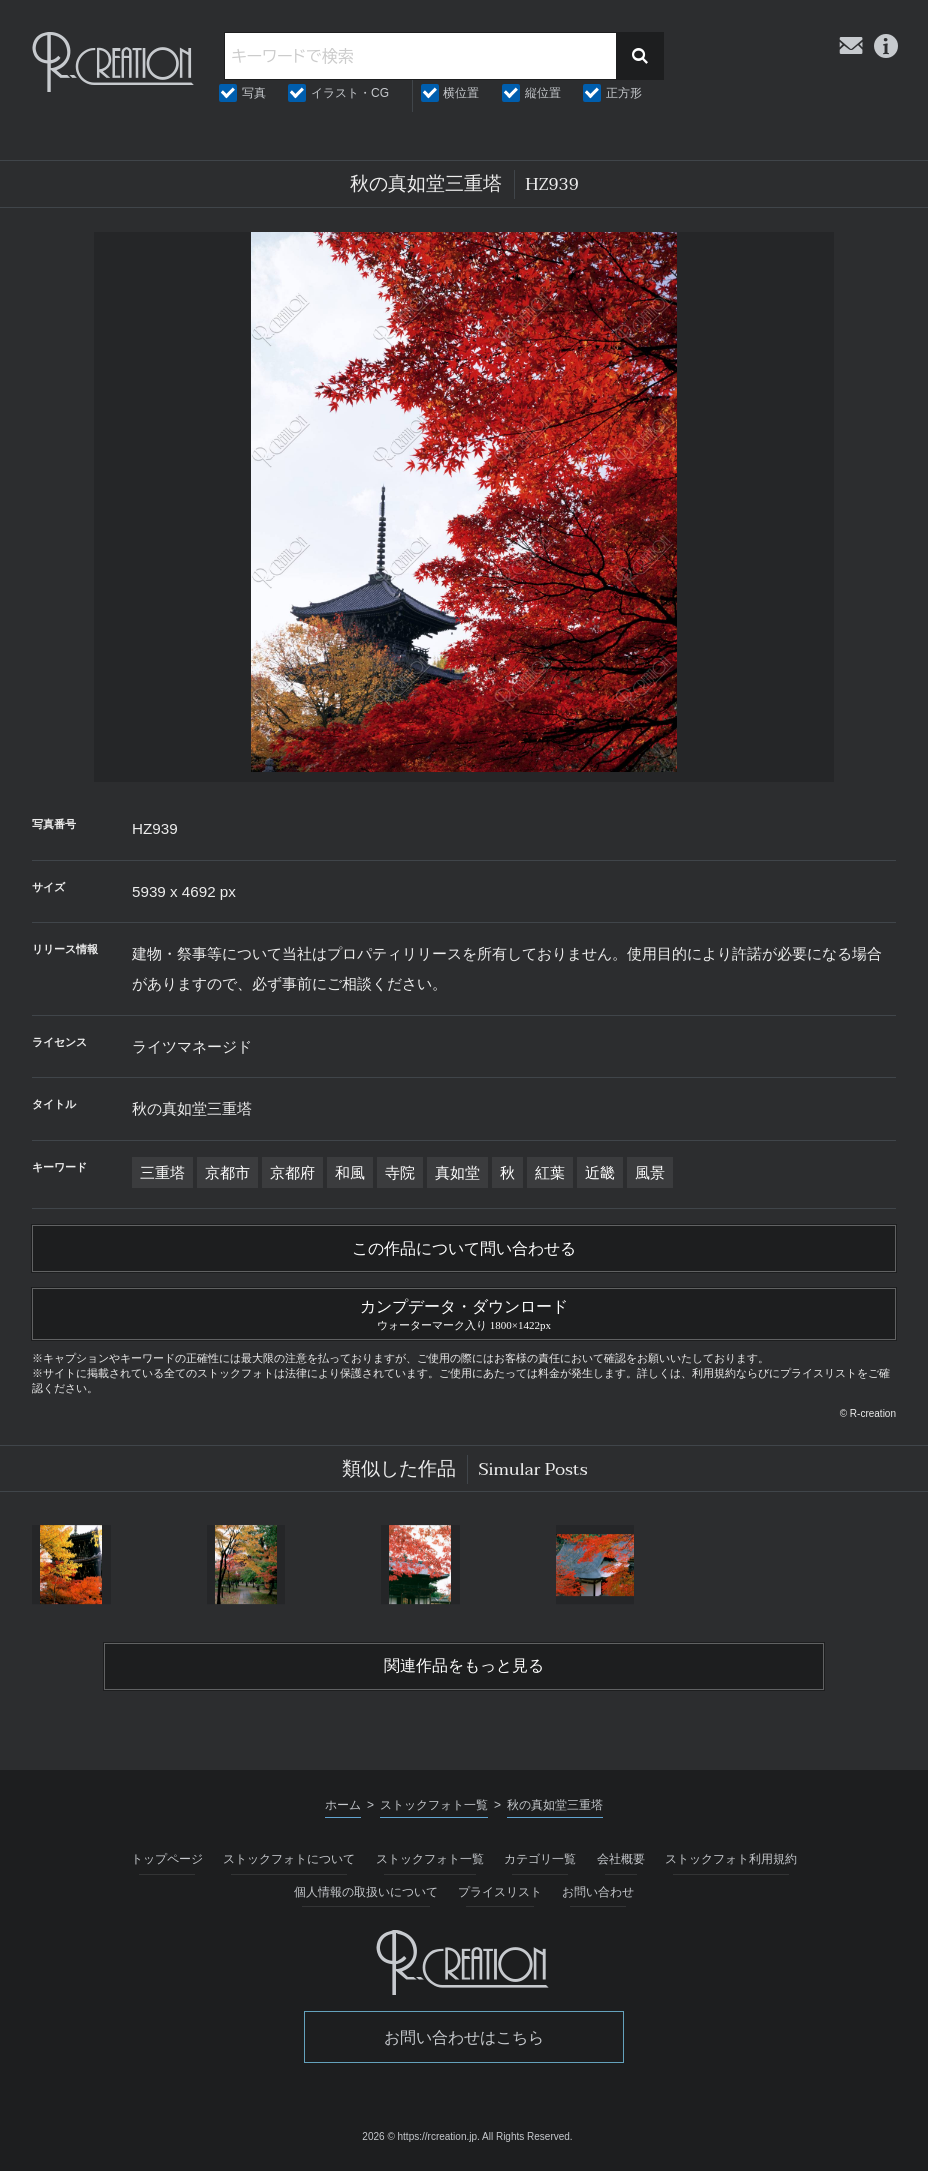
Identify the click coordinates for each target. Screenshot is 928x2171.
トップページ (167, 1859)
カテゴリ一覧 (540, 1859)
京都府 (292, 1172)
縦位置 (543, 93)
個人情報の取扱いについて (366, 1892)
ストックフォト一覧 (430, 1859)
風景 (650, 1172)
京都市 (227, 1172)
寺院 (400, 1172)
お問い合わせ (598, 1892)
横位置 (461, 93)
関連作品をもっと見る (464, 1666)
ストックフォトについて (289, 1859)
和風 (350, 1172)
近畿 (600, 1172)
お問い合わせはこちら (464, 2037)
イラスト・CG (350, 93)
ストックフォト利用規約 (731, 1859)
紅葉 (550, 1172)
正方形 (624, 93)
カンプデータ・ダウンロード (464, 1312)
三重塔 (162, 1172)
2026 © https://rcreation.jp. (420, 2136)
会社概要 (621, 1859)
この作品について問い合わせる (464, 1249)
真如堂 (457, 1172)
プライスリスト (500, 1892)
